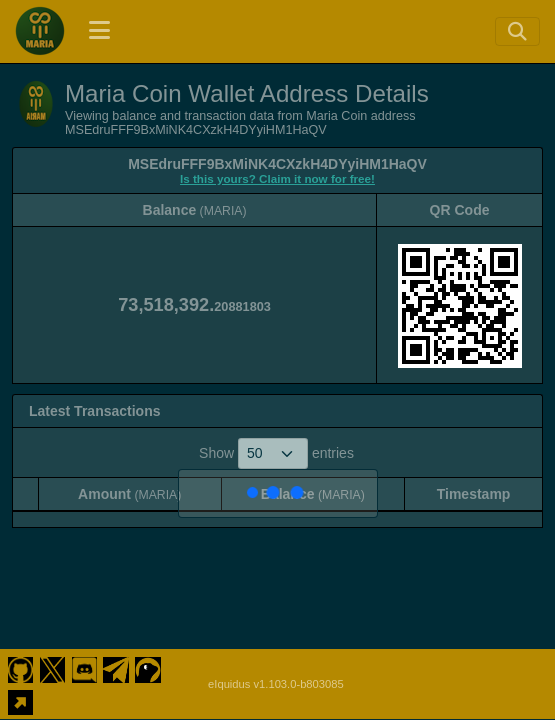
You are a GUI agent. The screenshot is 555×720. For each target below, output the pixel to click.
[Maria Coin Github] (20, 668)
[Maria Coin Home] (40, 31)
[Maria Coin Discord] (84, 668)
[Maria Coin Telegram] (116, 668)
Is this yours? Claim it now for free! (277, 178)
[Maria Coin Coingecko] (148, 668)
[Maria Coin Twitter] (52, 668)
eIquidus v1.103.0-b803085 (276, 684)
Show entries (276, 453)
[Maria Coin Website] (20, 700)
